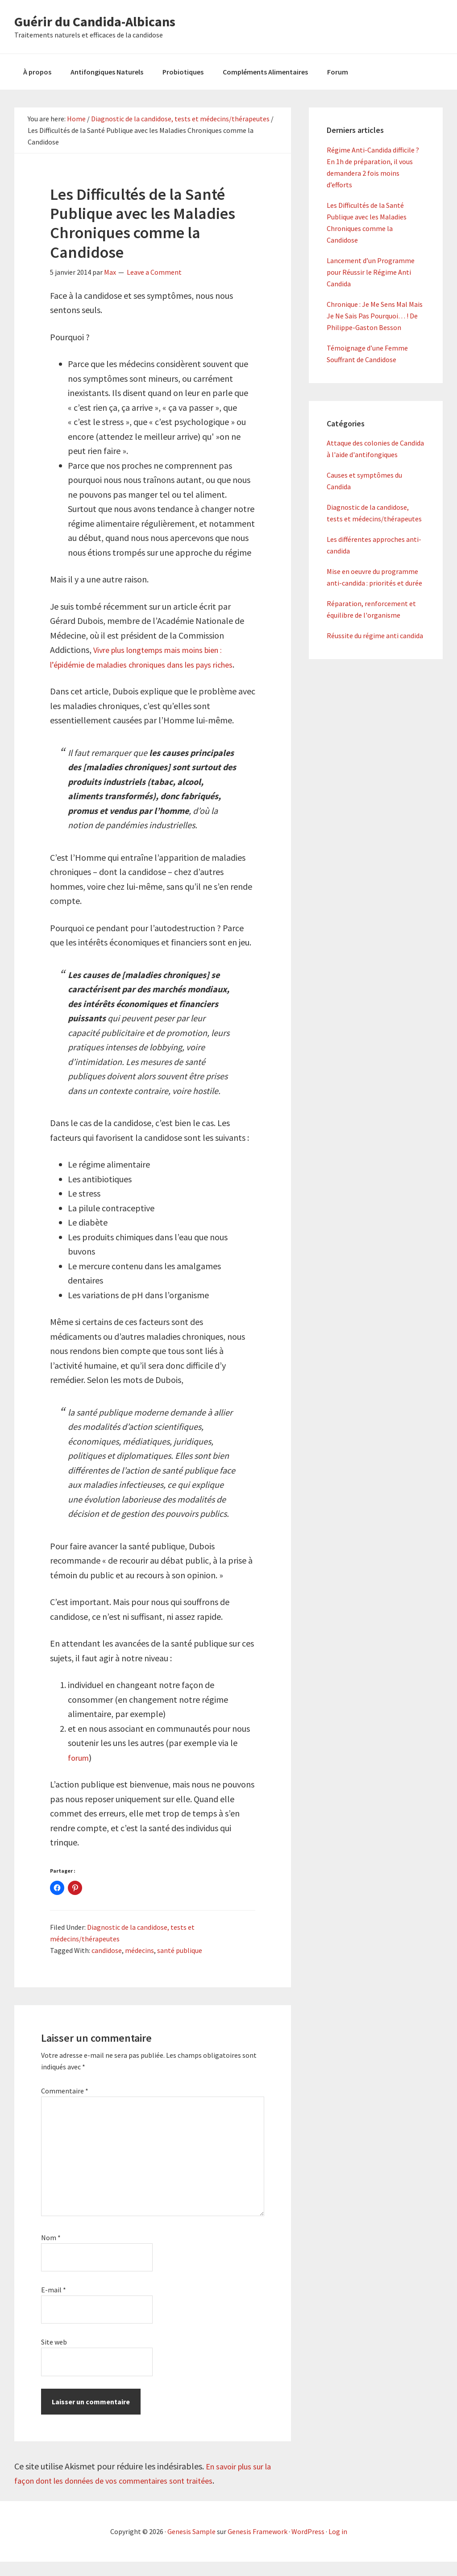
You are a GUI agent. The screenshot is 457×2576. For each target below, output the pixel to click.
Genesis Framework (257, 2545)
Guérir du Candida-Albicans (94, 21)
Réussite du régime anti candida (375, 635)
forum (79, 1771)
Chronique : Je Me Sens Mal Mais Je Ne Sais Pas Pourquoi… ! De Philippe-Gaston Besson (375, 316)
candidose (106, 1965)
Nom (51, 2251)
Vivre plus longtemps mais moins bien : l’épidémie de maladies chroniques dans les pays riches (144, 664)
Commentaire (64, 2105)
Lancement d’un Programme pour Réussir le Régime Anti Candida (371, 272)
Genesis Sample (191, 2545)
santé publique (179, 1965)
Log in (337, 2545)
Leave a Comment (154, 272)
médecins (139, 1965)
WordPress (307, 2545)
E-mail (53, 2304)
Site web (54, 2356)
